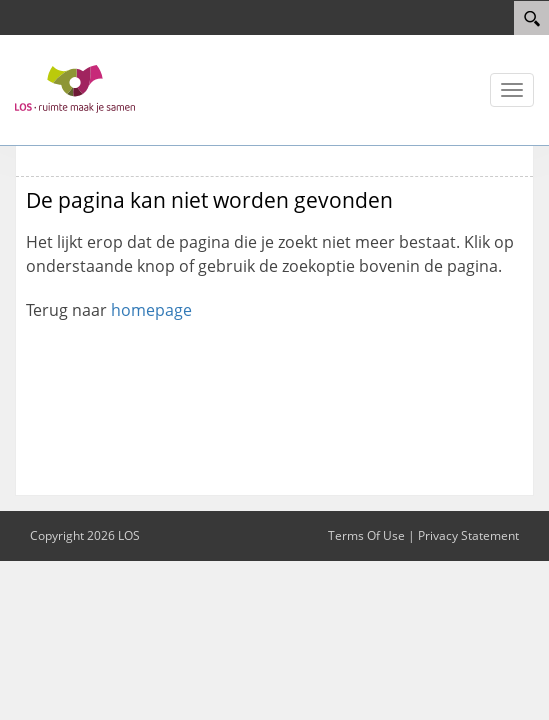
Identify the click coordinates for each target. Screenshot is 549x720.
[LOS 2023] (75, 88)
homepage (151, 310)
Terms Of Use (366, 535)
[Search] (531, 18)
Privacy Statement (468, 535)
